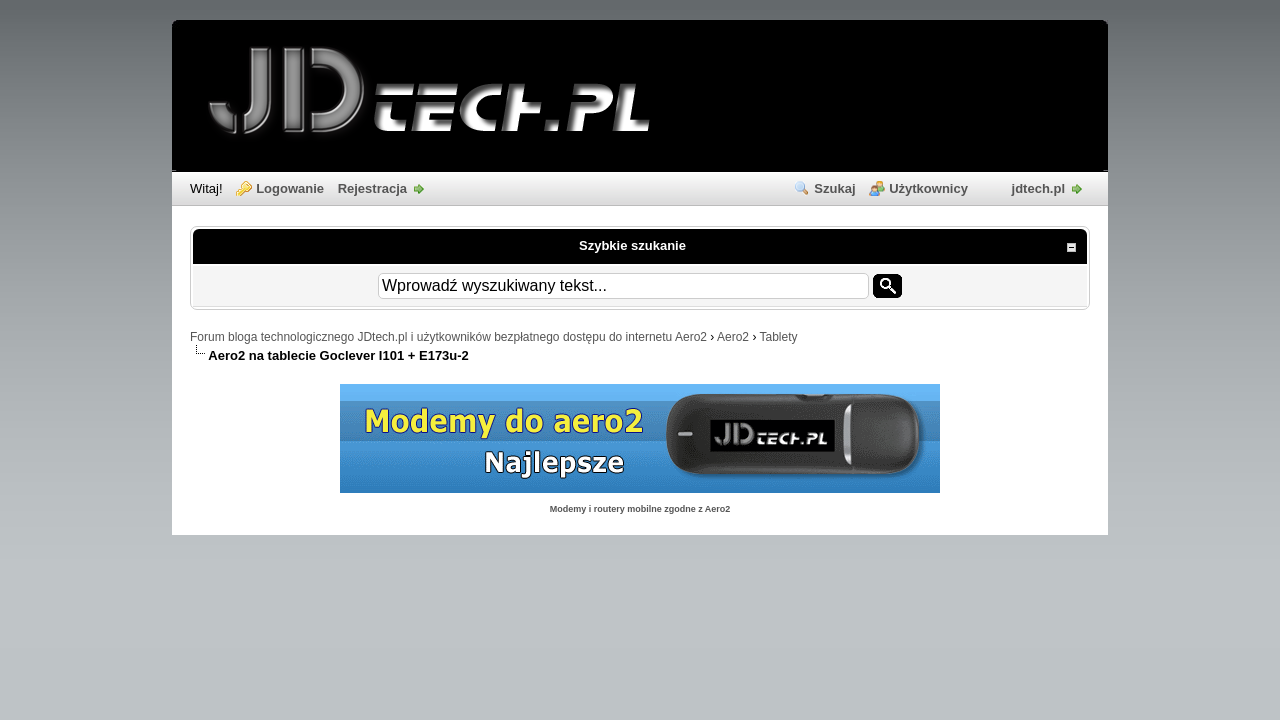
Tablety (779, 337)
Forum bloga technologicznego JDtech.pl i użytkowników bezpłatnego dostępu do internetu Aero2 (448, 337)
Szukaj (834, 188)
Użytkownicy (928, 188)
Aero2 (733, 337)
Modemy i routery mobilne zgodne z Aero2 (640, 509)
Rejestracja (372, 188)
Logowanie (290, 188)
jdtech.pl (1038, 188)
